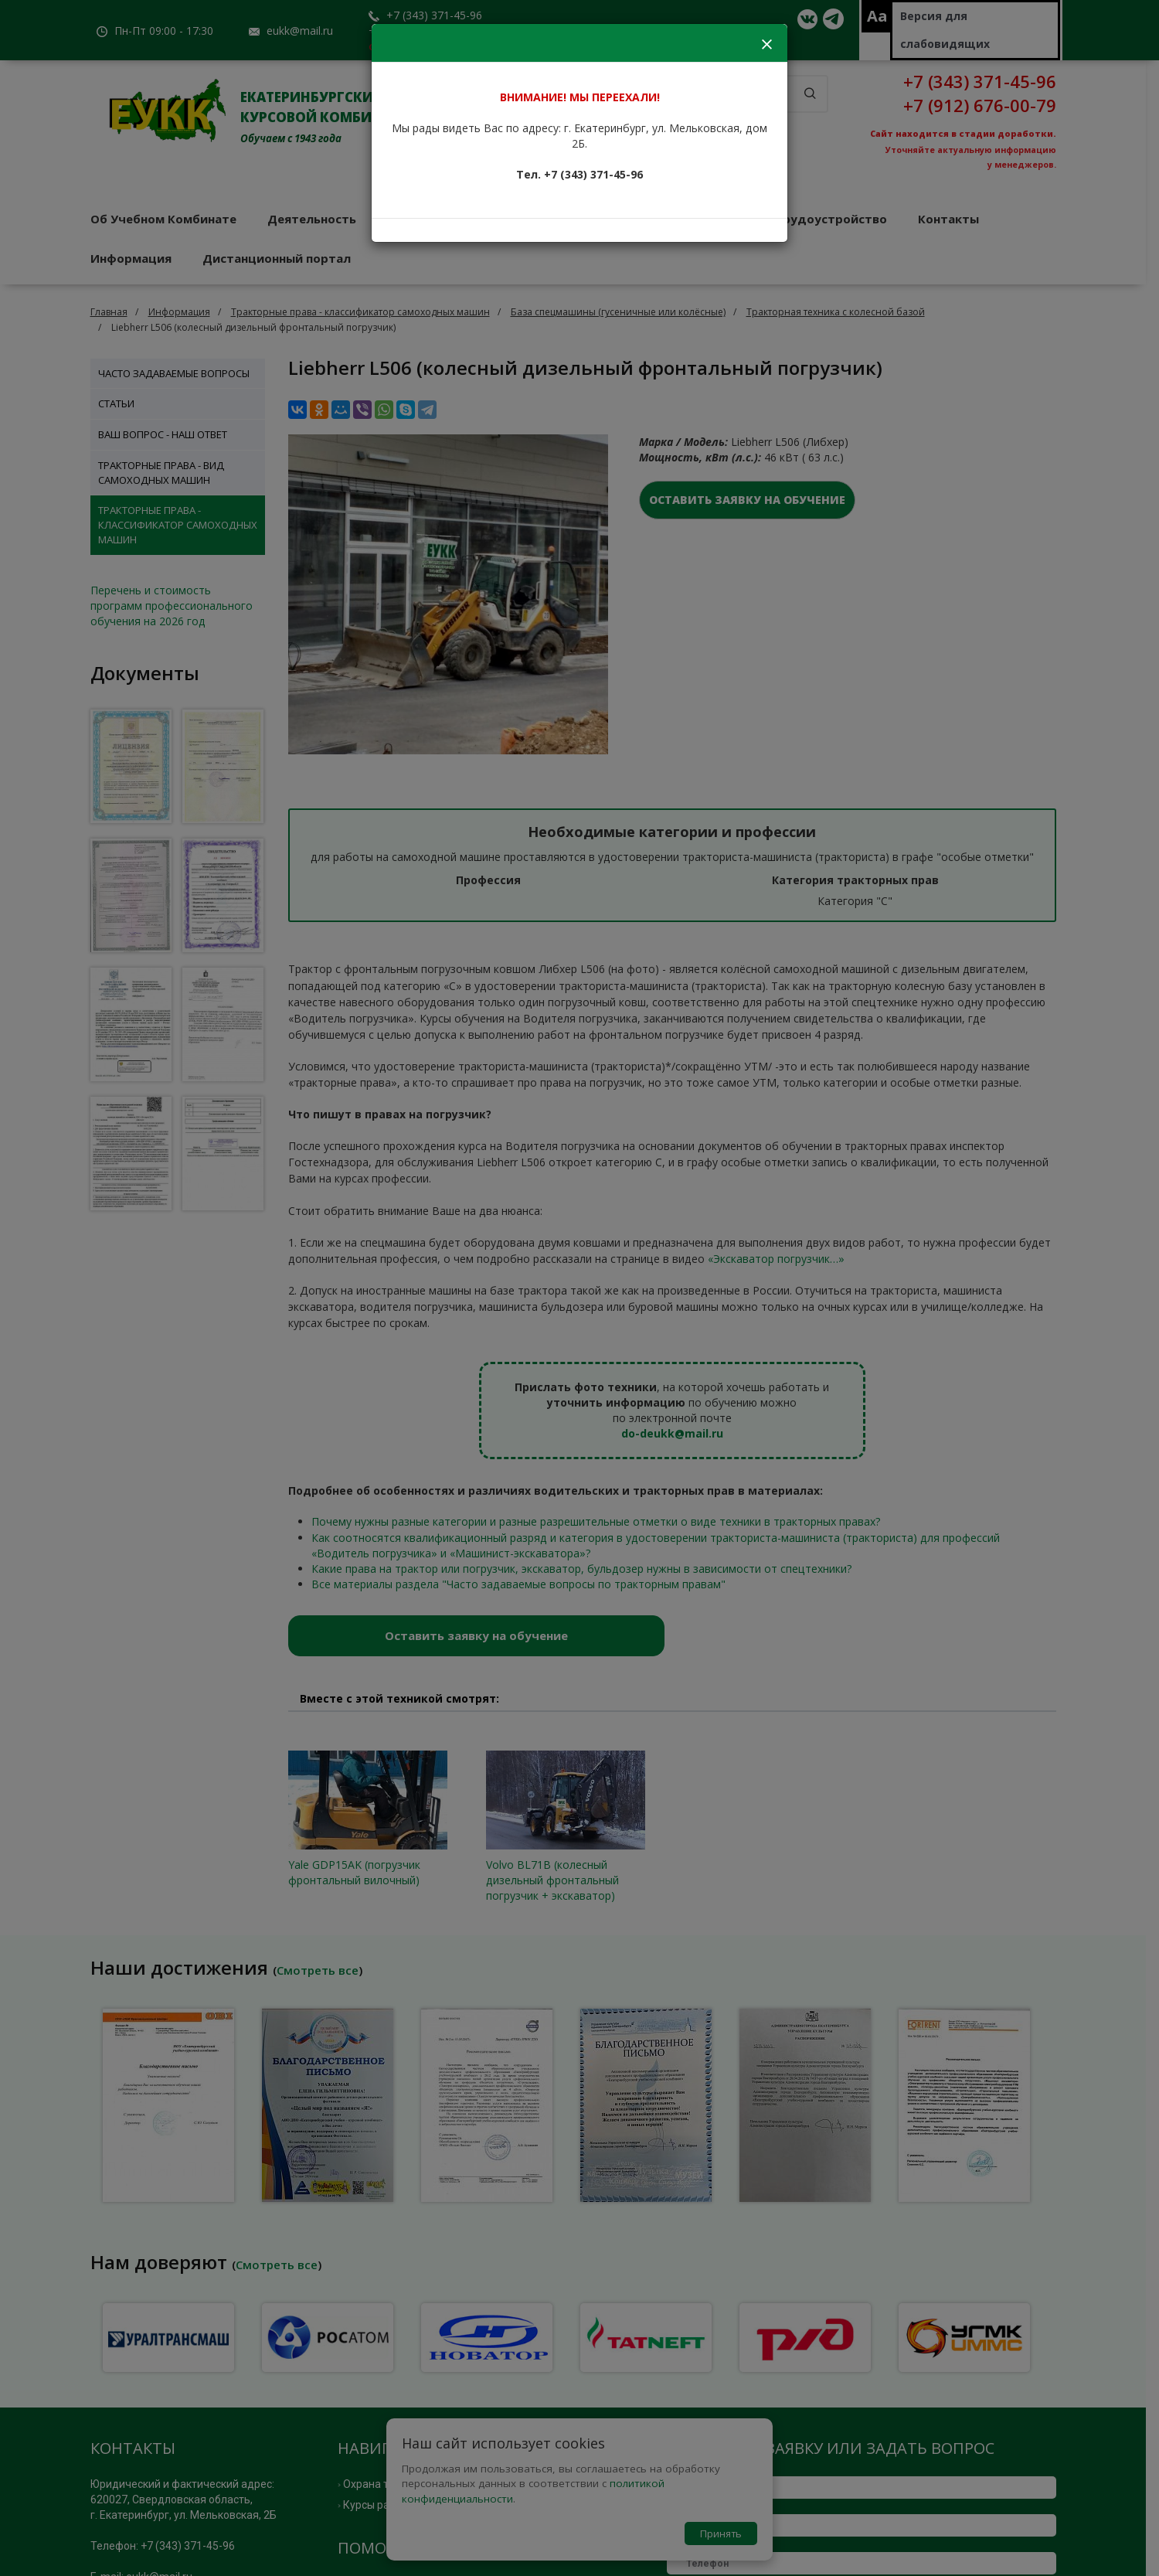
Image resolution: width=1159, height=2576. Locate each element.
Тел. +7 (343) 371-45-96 (579, 174)
